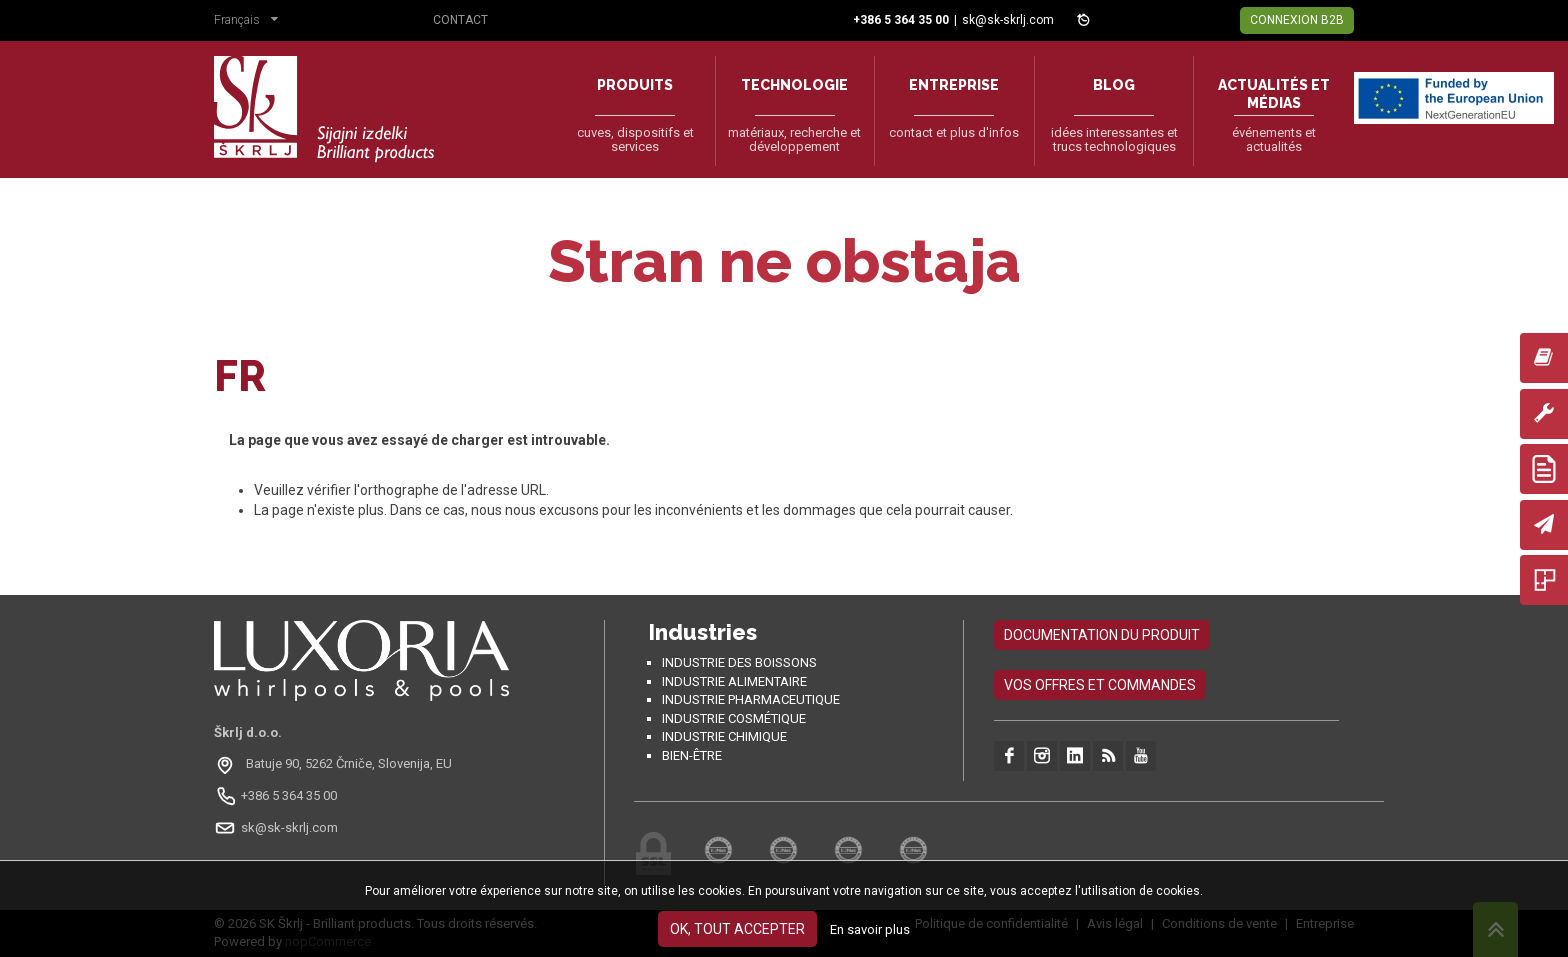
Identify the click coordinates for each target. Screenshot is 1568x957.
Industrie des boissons (739, 662)
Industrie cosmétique (734, 718)
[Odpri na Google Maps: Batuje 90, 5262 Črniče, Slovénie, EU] (335, 764)
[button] (251, 22)
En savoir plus (870, 929)
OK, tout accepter (737, 929)
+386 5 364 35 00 (289, 795)
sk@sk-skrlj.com (1008, 20)
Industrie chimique (724, 736)
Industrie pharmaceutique (751, 699)
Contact (460, 20)
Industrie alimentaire (734, 681)
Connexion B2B (1297, 20)
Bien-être (692, 755)
